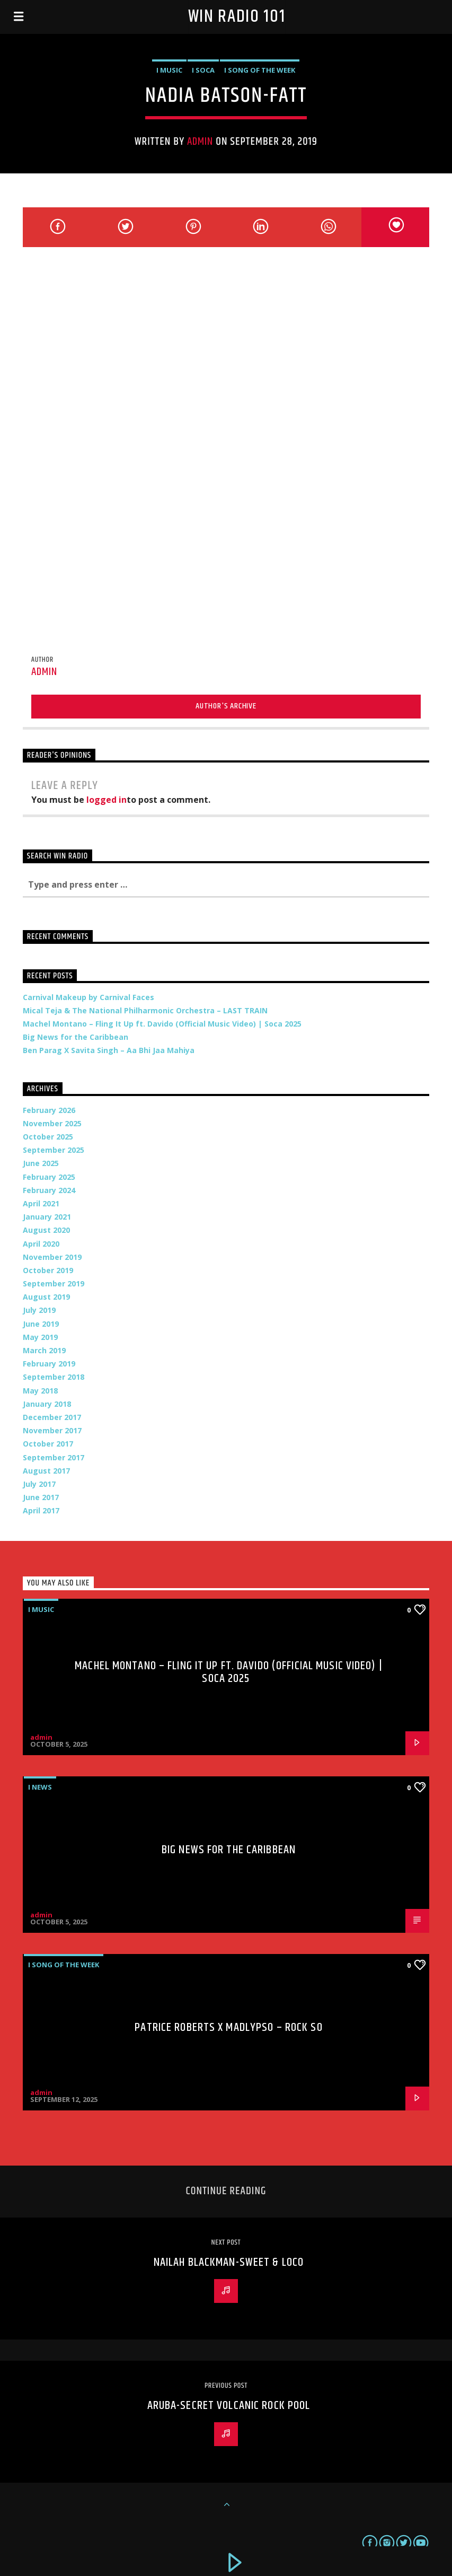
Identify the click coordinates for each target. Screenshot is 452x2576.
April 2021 (41, 1203)
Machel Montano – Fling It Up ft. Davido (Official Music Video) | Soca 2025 (162, 1024)
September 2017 (53, 1457)
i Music (169, 70)
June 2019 (41, 1324)
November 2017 (52, 1430)
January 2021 (47, 1217)
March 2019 (44, 1350)
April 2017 (41, 1510)
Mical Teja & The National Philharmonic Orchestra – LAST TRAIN (145, 1010)
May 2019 (40, 1337)
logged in (106, 799)
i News (40, 1787)
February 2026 (49, 1110)
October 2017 (48, 1444)
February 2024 (49, 1190)
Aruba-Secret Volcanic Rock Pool (229, 2405)
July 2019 (39, 1310)
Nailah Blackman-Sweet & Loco (229, 2262)
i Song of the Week (259, 70)
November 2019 (52, 1257)
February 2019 (49, 1364)
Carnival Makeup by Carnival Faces (88, 997)
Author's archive (226, 706)
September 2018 (53, 1377)
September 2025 (53, 1150)
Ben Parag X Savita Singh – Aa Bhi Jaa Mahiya (108, 1050)
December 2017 (52, 1417)
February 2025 (49, 1177)
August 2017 (46, 1471)
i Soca (203, 70)
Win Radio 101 (237, 16)
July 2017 (39, 1484)
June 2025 (41, 1163)
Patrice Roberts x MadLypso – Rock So (228, 2027)
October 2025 (48, 1137)
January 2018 (47, 1404)
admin (200, 141)
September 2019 (53, 1283)
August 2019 (46, 1297)
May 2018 (40, 1391)
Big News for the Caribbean (75, 1037)
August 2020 (46, 1230)
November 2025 (52, 1123)
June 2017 (41, 1497)
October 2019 (48, 1270)
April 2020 (41, 1244)
